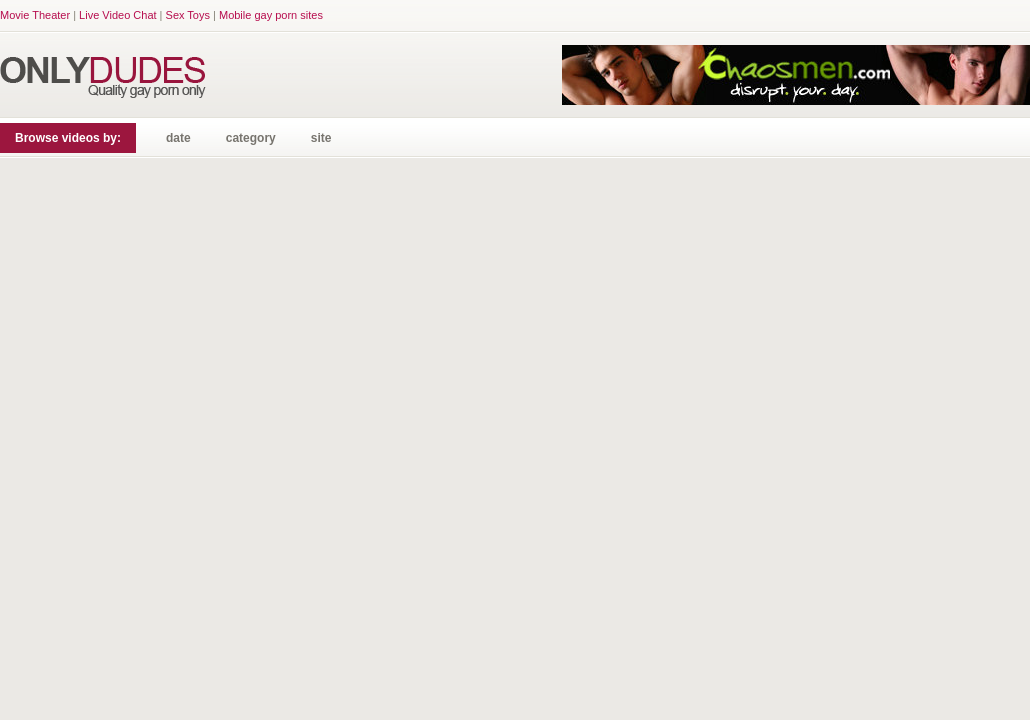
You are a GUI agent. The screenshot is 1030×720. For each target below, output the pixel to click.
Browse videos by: (68, 138)
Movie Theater (35, 15)
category (251, 138)
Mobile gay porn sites (271, 15)
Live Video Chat (117, 15)
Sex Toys (188, 15)
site (321, 138)
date (178, 138)
